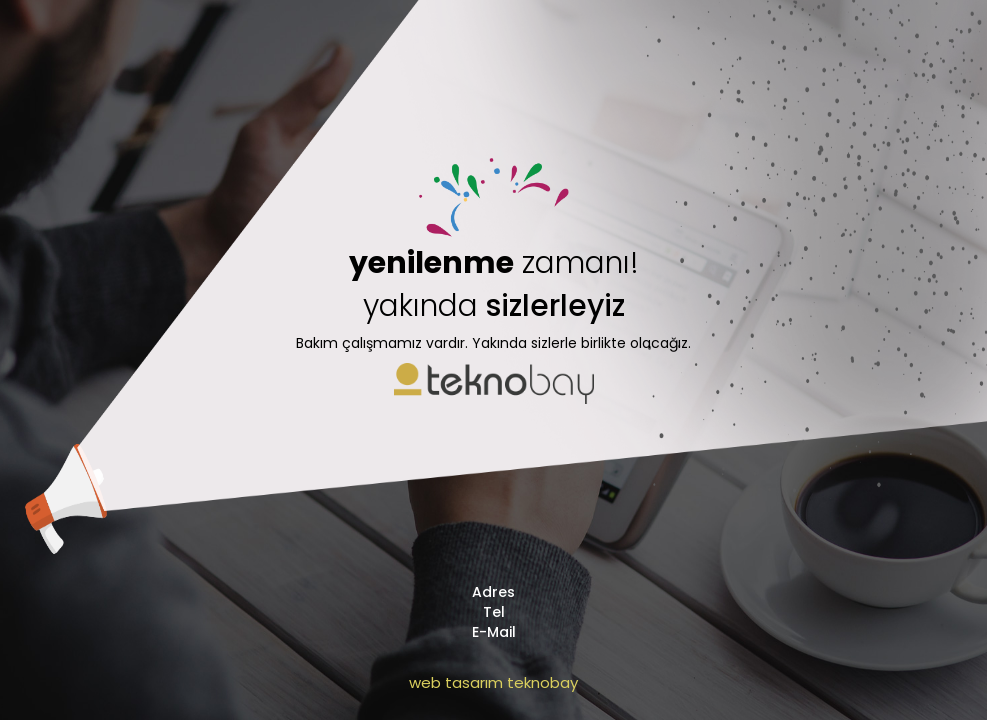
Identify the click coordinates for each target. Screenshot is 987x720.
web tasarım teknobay (493, 682)
